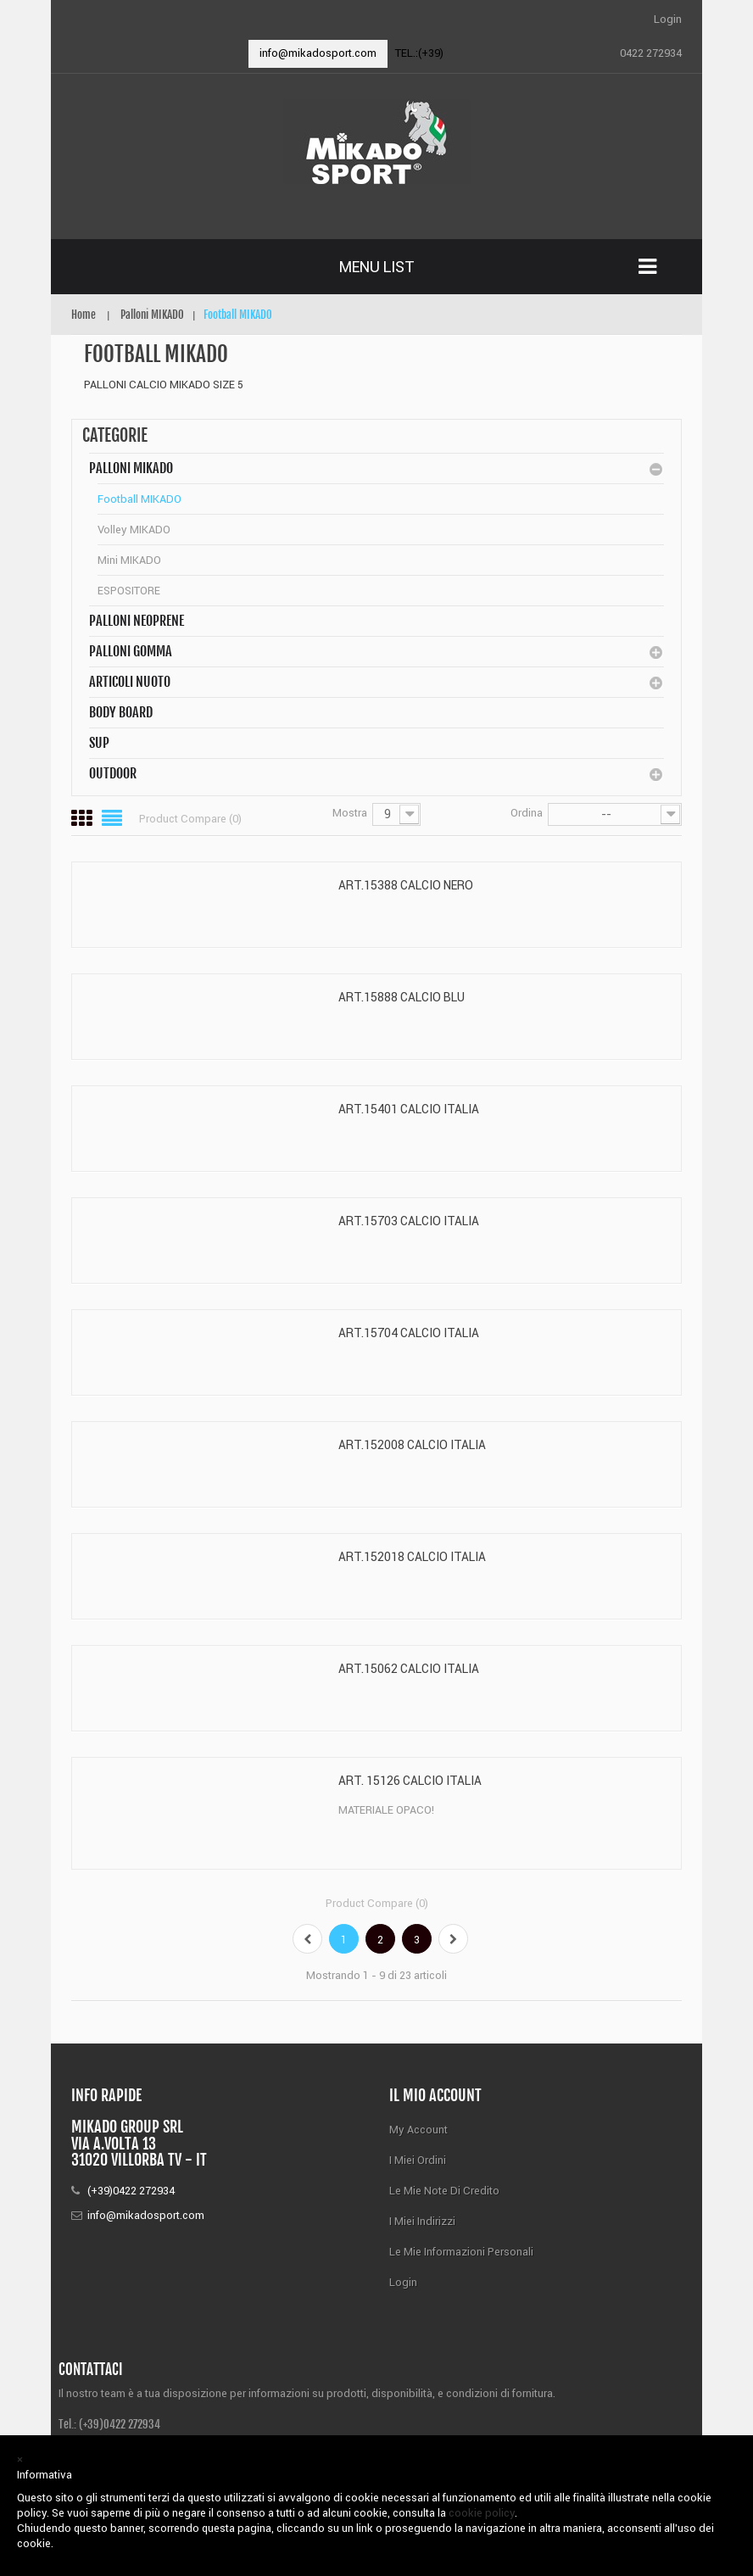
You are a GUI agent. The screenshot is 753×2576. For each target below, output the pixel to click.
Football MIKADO (139, 499)
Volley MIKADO (134, 529)
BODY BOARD (121, 712)
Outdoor (113, 773)
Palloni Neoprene (136, 620)
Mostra (349, 813)
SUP (99, 742)
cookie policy (482, 2513)
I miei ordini (417, 2160)
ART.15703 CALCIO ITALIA (408, 1221)
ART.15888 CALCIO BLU (401, 997)
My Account (418, 2129)
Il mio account (435, 2095)
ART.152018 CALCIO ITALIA (412, 1556)
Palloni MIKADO (131, 468)
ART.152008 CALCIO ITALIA (412, 1444)
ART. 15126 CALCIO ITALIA (410, 1780)
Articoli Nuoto (129, 681)
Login (668, 19)
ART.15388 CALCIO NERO (405, 885)
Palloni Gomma (130, 651)
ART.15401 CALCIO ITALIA (408, 1109)
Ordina (526, 813)
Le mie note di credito (444, 2190)
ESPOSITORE (129, 590)
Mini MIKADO (129, 560)
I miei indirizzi (422, 2221)
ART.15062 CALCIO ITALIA (408, 1668)
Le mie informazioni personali (461, 2251)
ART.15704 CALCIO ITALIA (408, 1333)
